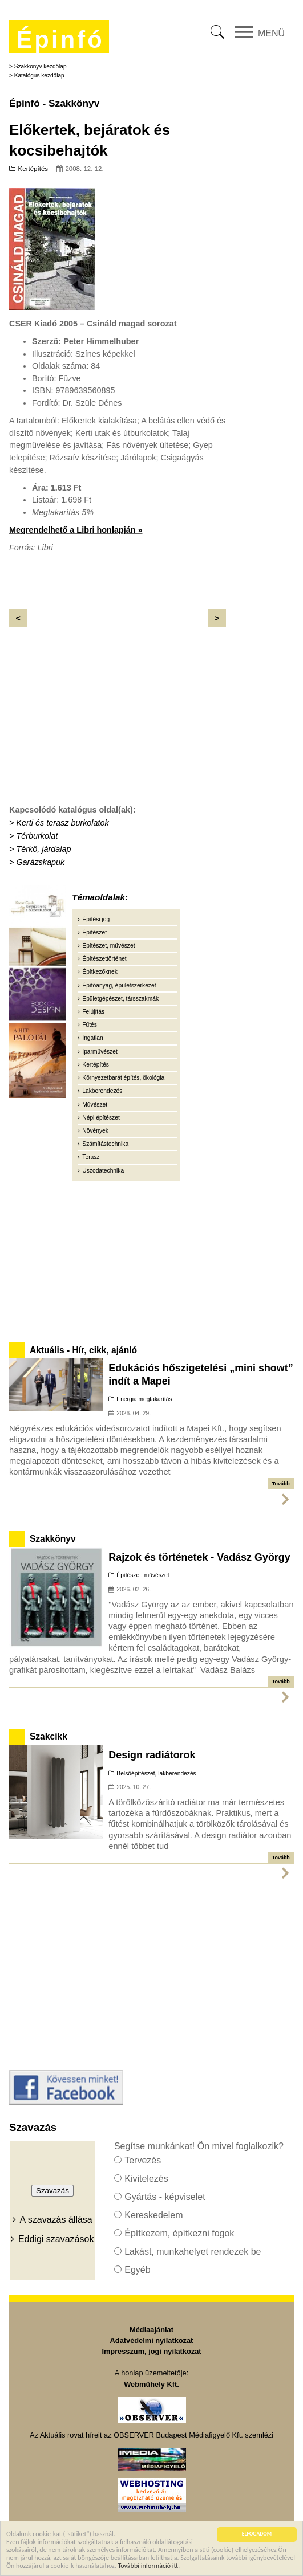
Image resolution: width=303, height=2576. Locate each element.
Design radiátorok (151, 1755)
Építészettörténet (104, 959)
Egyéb (137, 2270)
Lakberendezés (102, 1091)
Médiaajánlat (151, 2329)
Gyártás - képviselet (164, 2197)
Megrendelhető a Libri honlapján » (75, 529)
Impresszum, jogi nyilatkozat (151, 2351)
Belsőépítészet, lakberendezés (156, 1773)
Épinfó (60, 39)
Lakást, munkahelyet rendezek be (192, 2251)
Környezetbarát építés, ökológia (123, 1078)
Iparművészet (99, 1051)
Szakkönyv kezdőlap (40, 66)
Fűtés (89, 1025)
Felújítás (93, 1012)
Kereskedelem (153, 2215)
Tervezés (142, 2160)
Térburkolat (37, 835)
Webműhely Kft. (151, 2384)
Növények (95, 1131)
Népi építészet (100, 1118)
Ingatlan (92, 1038)
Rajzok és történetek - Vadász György (199, 1557)
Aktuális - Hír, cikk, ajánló (83, 1350)
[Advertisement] (117, 715)
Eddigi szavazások (56, 2239)
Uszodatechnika (103, 1170)
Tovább (281, 1484)
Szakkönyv (53, 1539)
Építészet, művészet (108, 945)
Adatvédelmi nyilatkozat (151, 2340)
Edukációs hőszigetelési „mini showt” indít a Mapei (200, 1374)
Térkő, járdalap (43, 849)
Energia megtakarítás (144, 1399)
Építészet (94, 932)
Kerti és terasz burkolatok (62, 822)
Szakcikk (48, 1736)
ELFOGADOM (257, 2533)
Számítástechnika (105, 1144)
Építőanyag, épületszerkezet (119, 985)
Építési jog (96, 919)
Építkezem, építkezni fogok (179, 2233)
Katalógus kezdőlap (39, 75)
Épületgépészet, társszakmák (120, 998)
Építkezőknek (99, 972)
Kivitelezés (146, 2178)
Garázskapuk (40, 862)
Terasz (90, 1157)
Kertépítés (33, 168)
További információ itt (148, 2566)
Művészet (94, 1104)
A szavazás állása (56, 2219)
